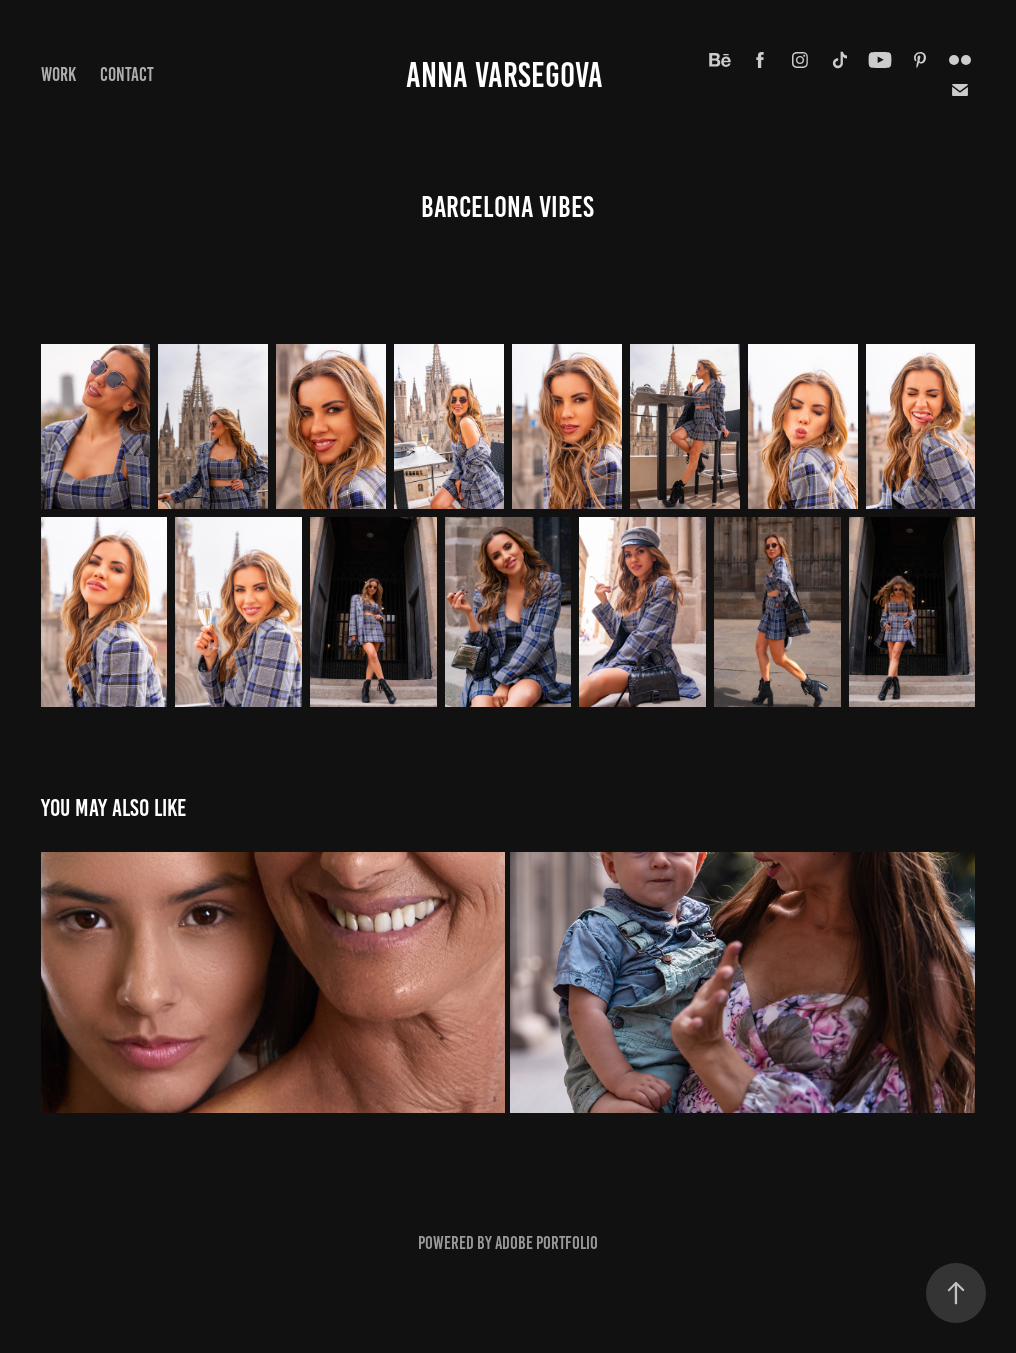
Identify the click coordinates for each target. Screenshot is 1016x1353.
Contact (127, 74)
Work (58, 74)
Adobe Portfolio (546, 1243)
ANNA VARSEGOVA (508, 75)
